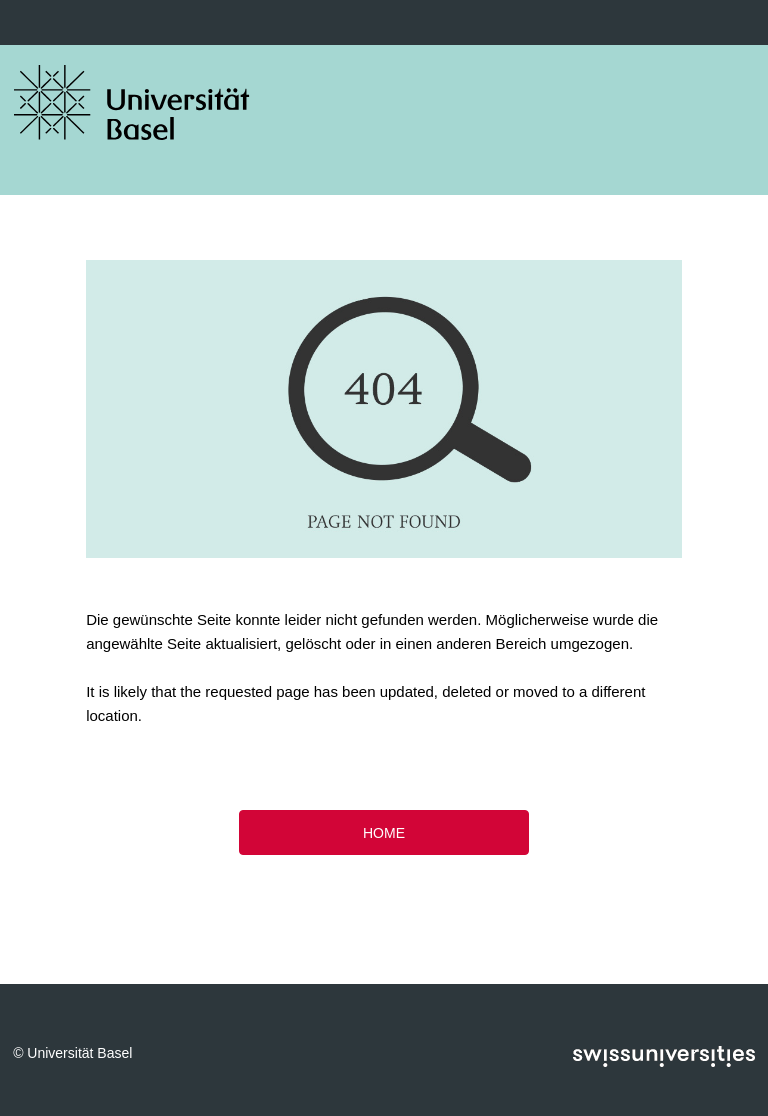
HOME (384, 833)
